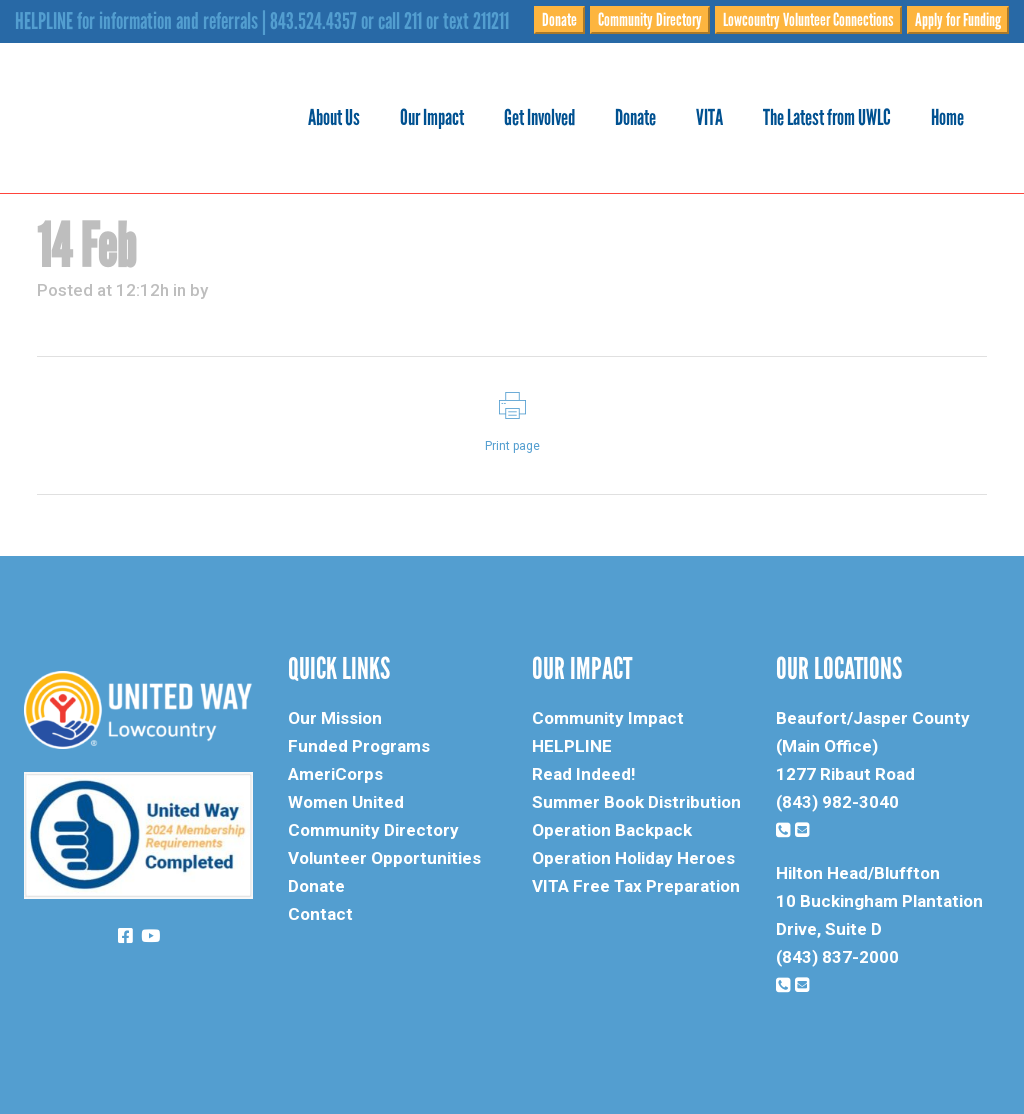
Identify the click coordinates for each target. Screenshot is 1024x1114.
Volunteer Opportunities (384, 858)
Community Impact (608, 718)
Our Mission (335, 718)
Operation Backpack (612, 830)
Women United (346, 802)
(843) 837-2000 (837, 957)
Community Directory (650, 20)
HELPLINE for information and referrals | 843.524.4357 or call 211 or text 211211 (262, 21)
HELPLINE (572, 746)
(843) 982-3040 (837, 802)
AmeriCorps (335, 774)
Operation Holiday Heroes (633, 858)
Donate (559, 20)
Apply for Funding (958, 20)
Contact (320, 914)
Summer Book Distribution (636, 802)
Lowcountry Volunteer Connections (808, 20)
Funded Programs (359, 746)
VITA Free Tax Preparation (636, 886)
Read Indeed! (584, 774)
